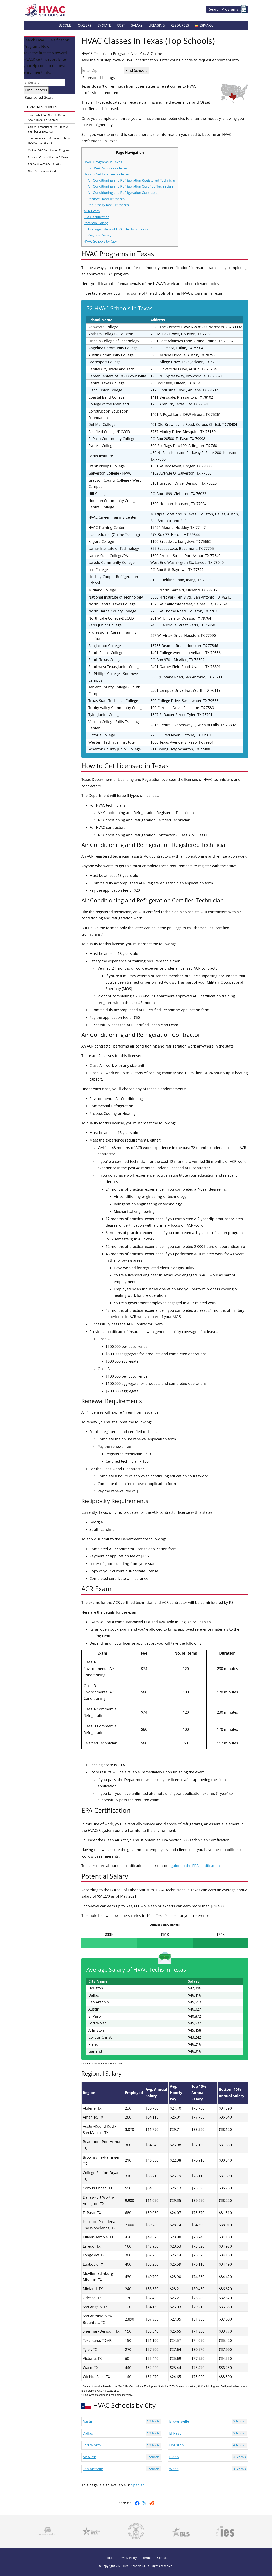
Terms (147, 2558)
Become (65, 25)
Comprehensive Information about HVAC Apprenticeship (49, 141)
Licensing (157, 25)
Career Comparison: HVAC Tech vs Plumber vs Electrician (48, 129)
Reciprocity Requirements (108, 204)
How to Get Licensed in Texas (107, 174)
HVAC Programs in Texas (103, 162)
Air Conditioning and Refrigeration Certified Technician (130, 186)
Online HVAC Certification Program (49, 150)
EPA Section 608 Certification (45, 164)
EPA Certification (96, 217)
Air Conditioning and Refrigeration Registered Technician (132, 180)
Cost (121, 25)
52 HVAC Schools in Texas (108, 168)
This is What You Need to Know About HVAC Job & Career (46, 117)
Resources (180, 25)
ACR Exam (92, 210)
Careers (84, 25)
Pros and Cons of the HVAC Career (48, 157)
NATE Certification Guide (42, 171)
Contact (162, 2558)
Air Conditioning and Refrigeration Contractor (123, 192)
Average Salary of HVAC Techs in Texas (118, 229)
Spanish (138, 2485)
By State (104, 25)
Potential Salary (96, 223)
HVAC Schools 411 (135, 2566)
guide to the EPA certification (195, 1865)
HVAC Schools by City (100, 241)
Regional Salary (100, 235)
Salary (136, 25)
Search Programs (228, 9)
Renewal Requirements (106, 198)
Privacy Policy (128, 2558)
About (109, 2558)
